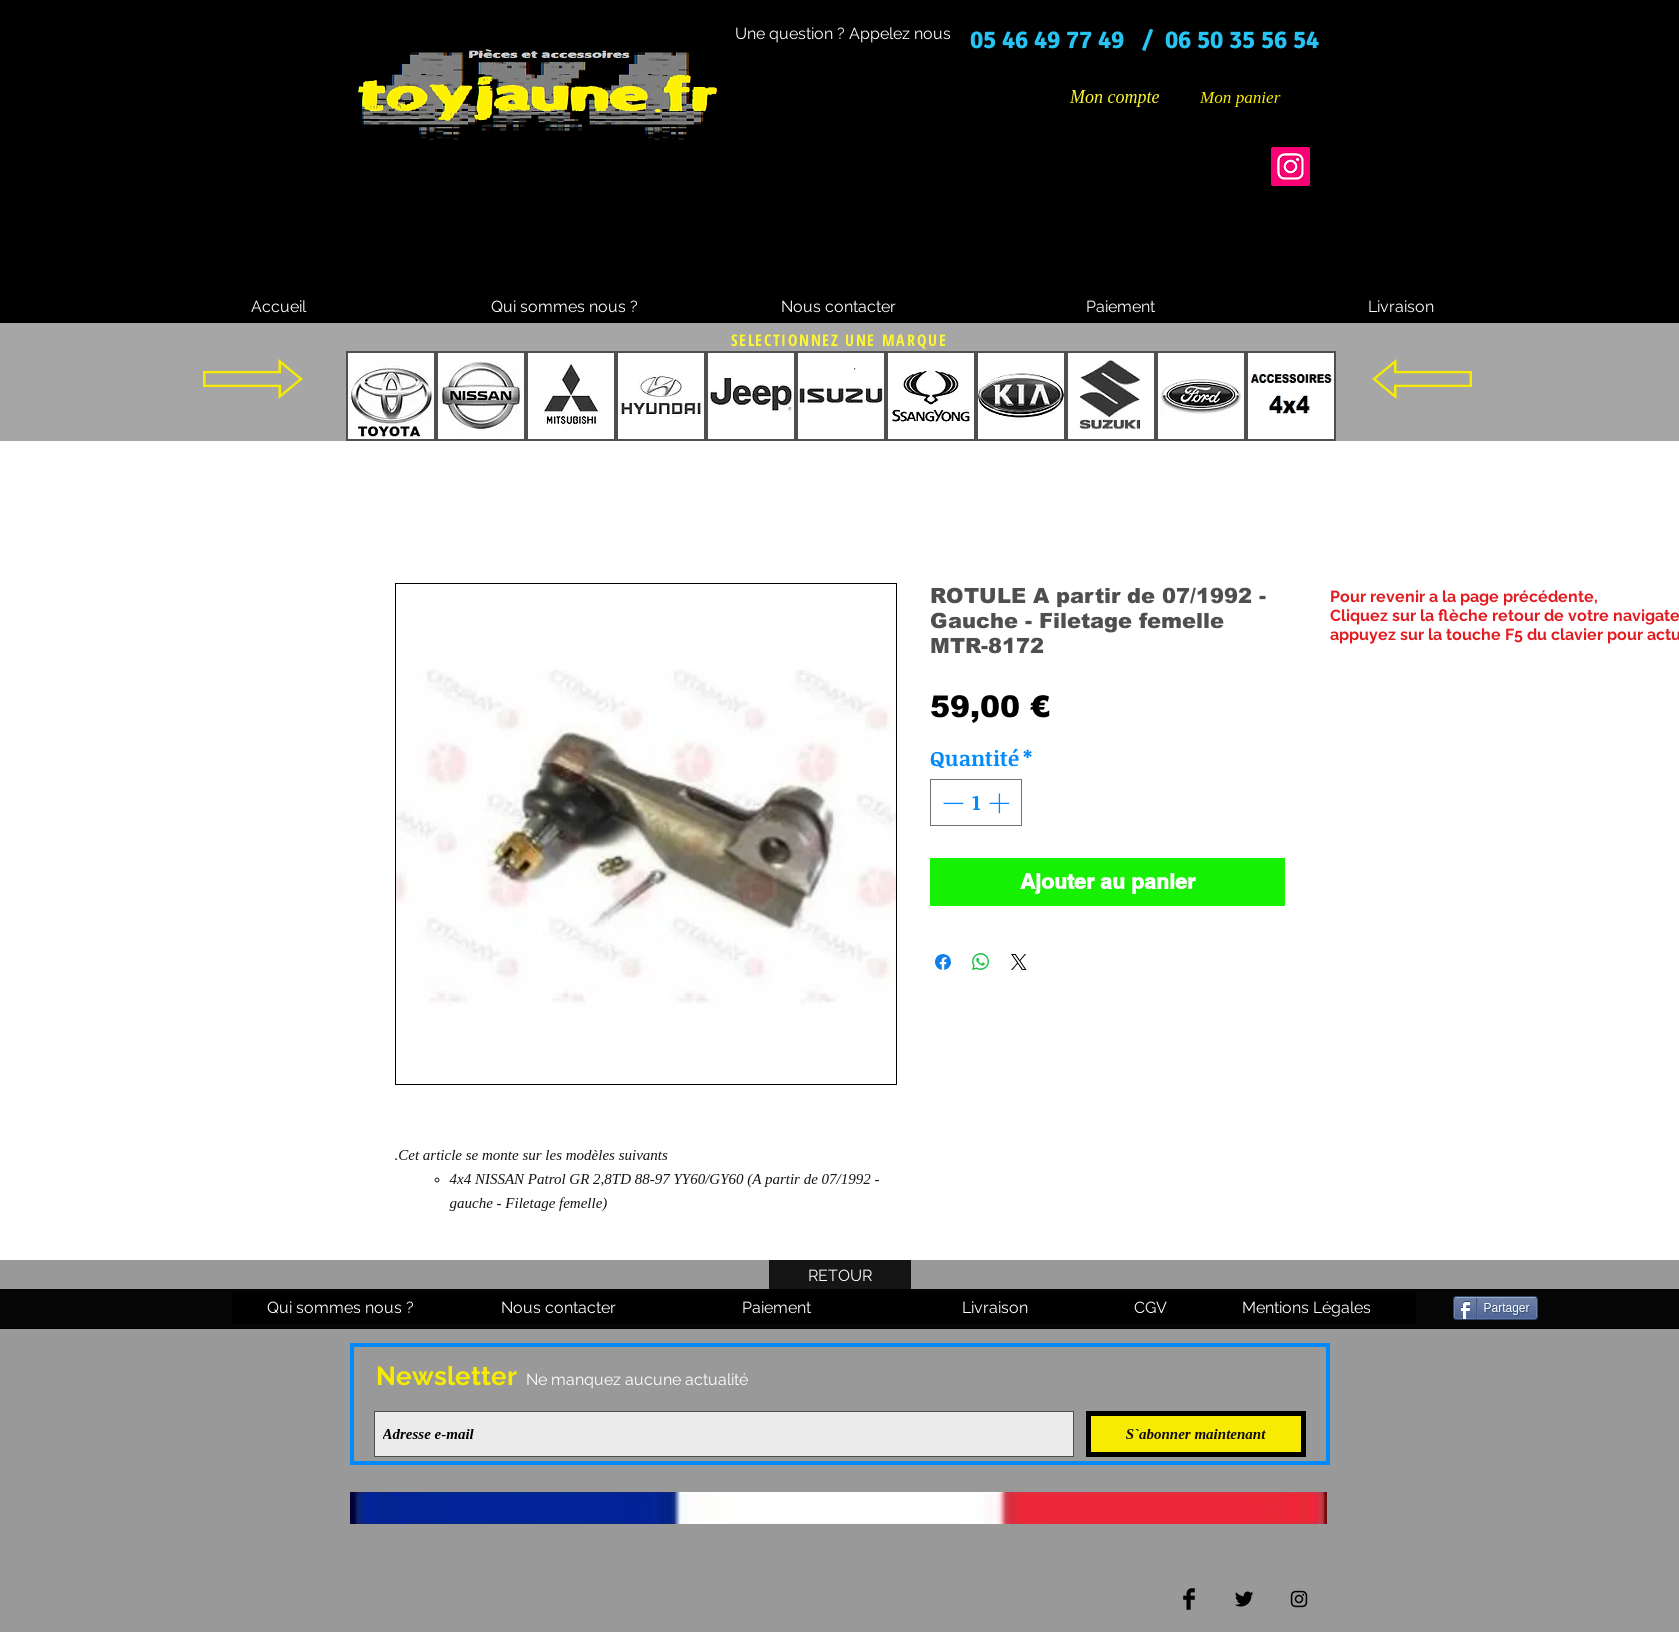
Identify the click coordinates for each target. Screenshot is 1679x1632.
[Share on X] (1019, 962)
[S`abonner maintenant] (1196, 1434)
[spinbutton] (975, 803)
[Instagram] (1290, 166)
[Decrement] (951, 803)
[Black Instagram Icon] (1299, 1599)
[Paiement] (1121, 307)
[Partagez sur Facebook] (943, 962)
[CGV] (1151, 1308)
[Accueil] (279, 307)
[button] (1255, 97)
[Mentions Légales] (1307, 1308)
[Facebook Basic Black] (1189, 1599)
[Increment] (1001, 803)
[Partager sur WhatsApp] (981, 962)
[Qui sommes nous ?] (564, 307)
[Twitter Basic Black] (1244, 1599)
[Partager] (1495, 1308)
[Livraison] (1401, 307)
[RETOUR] (840, 1276)
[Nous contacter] (839, 307)
